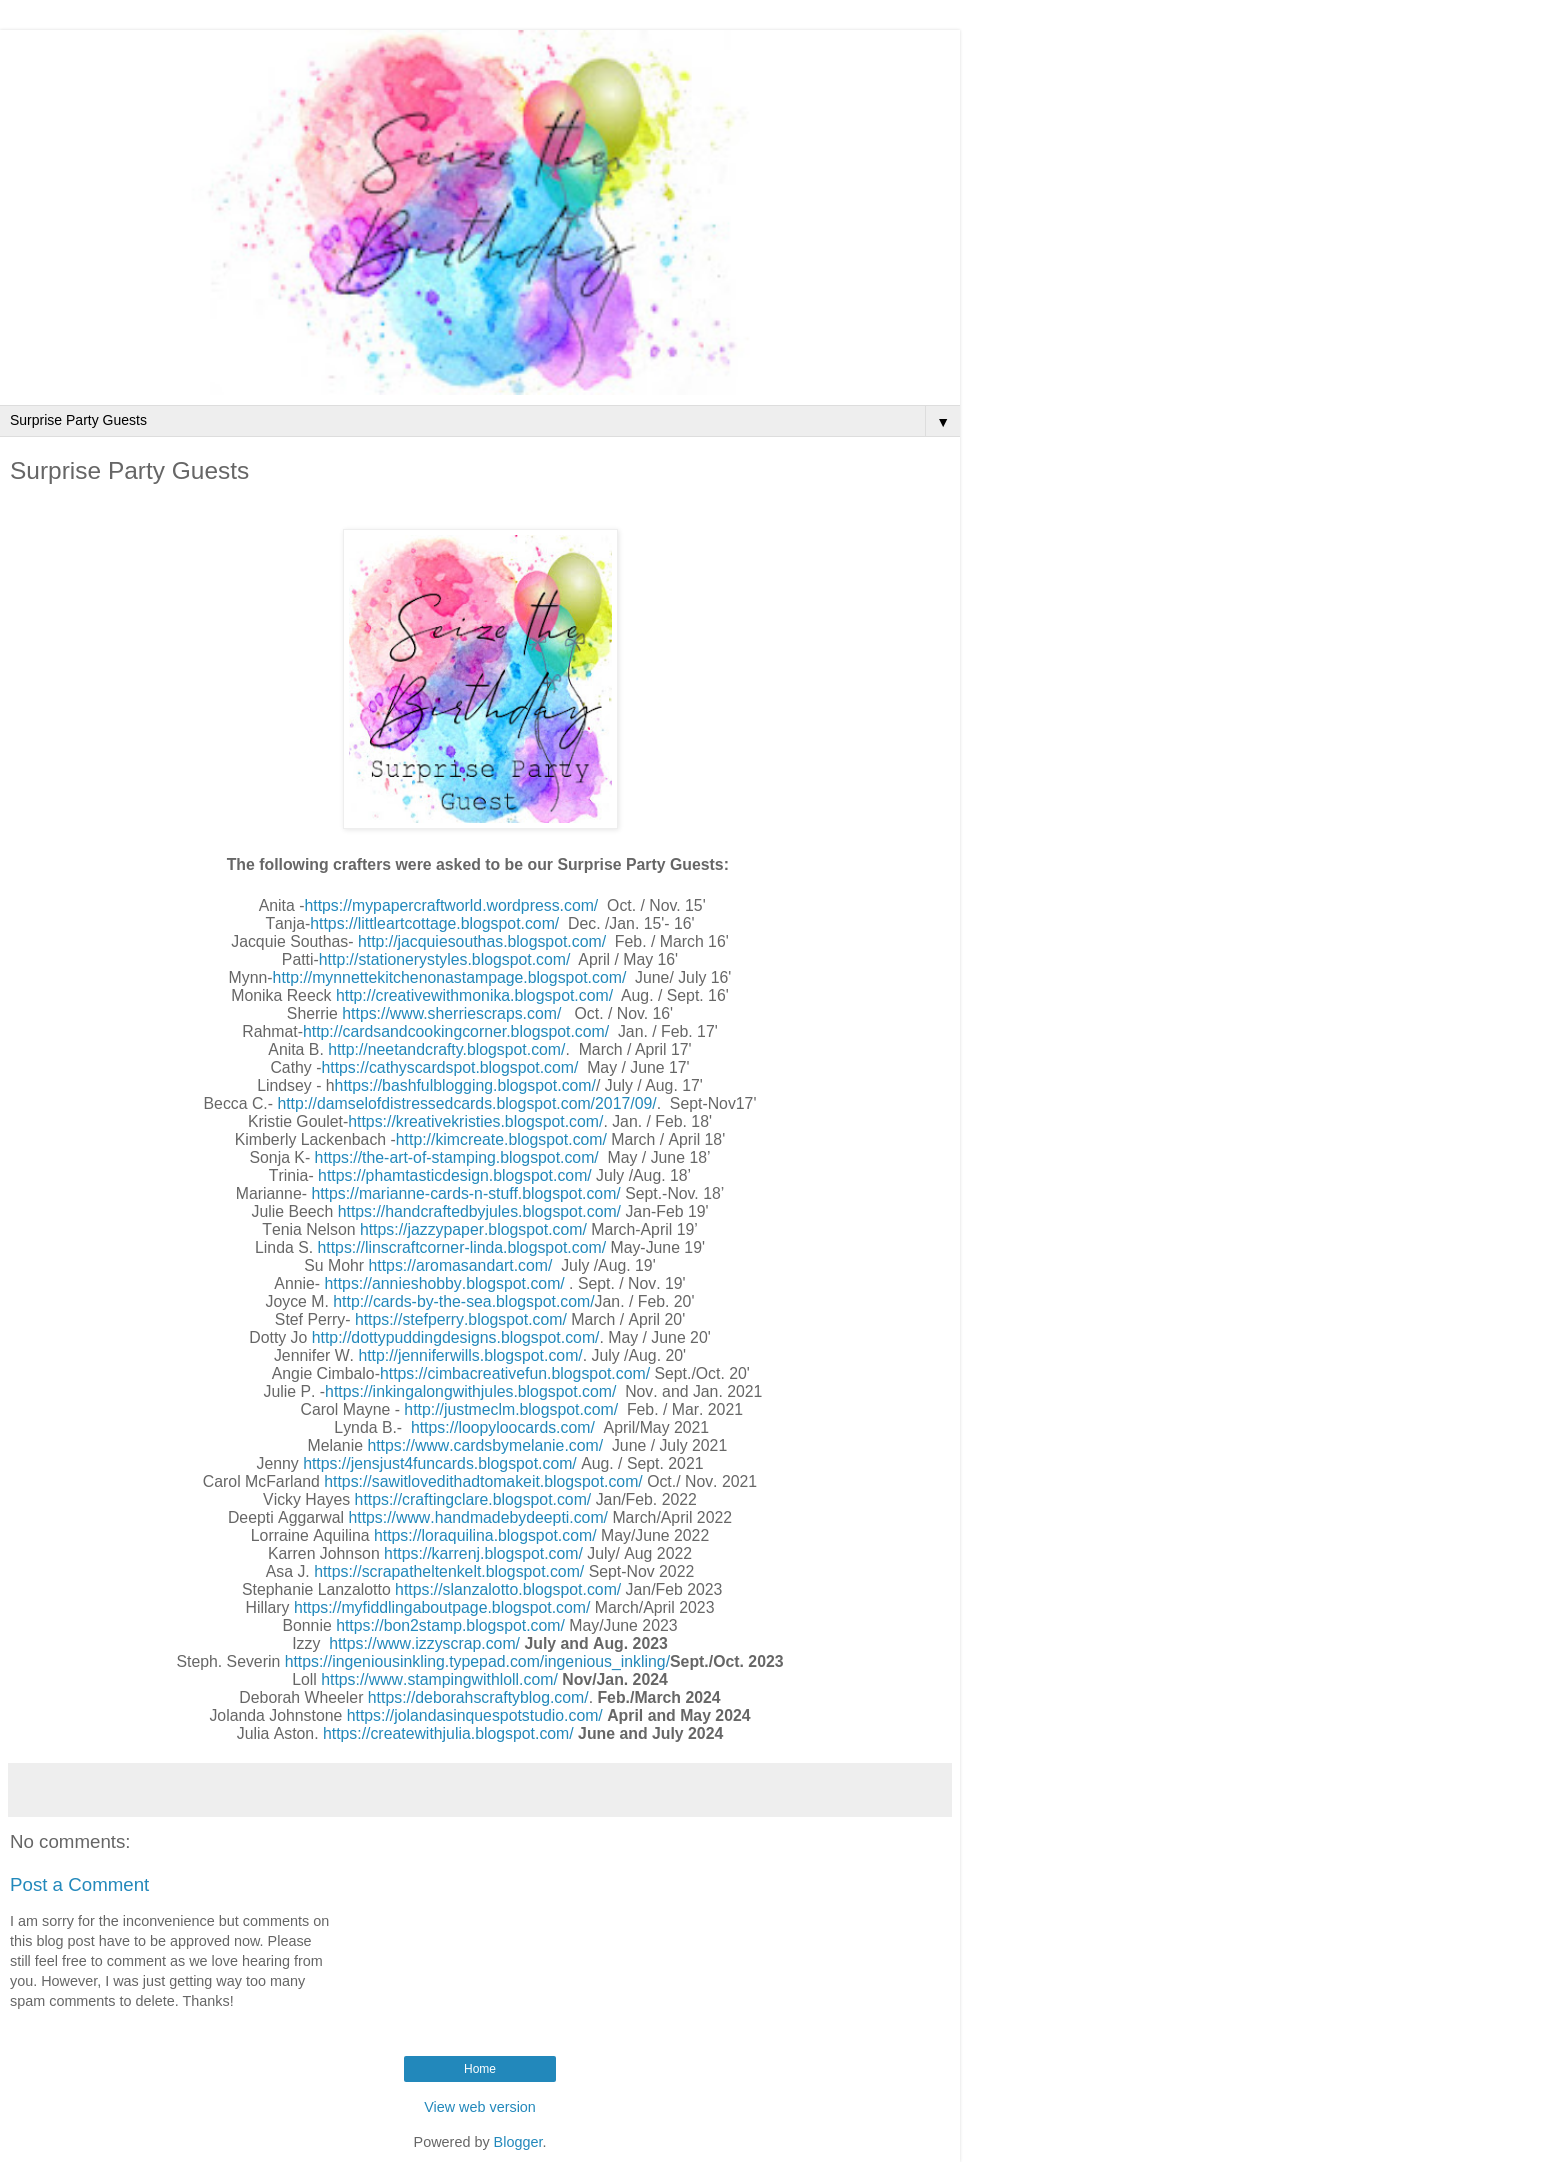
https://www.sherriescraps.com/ (451, 1013)
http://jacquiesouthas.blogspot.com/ (482, 941)
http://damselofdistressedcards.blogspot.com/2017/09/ (466, 1103)
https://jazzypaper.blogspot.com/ (473, 1229)
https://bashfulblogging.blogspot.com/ (465, 1085)
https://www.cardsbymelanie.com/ (485, 1445)
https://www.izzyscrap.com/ (424, 1643)
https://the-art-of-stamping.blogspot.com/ (457, 1157)
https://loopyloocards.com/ (503, 1427)
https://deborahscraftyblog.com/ (478, 1697)
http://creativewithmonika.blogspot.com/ (474, 995)
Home (480, 2069)
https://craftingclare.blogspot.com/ (473, 1499)
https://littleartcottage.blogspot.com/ (434, 923)
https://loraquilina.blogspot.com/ (485, 1535)
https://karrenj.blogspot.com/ (483, 1553)
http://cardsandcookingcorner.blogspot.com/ (456, 1031)
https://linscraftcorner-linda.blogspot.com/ (462, 1247)
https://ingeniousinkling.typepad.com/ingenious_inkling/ (477, 1661)
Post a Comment (79, 1884)
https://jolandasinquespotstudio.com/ (475, 1715)
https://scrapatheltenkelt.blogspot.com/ (449, 1571)
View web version (480, 2107)
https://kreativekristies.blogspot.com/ (475, 1121)
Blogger (518, 2142)
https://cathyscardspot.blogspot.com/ (449, 1067)
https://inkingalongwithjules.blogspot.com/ (470, 1391)
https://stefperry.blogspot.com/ (461, 1319)
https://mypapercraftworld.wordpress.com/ (451, 905)
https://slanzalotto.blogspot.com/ (508, 1589)
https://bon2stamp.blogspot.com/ (450, 1625)
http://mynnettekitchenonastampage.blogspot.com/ (450, 977)
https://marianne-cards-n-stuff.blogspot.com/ (465, 1193)
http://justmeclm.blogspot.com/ (511, 1409)
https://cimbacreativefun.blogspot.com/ (515, 1373)
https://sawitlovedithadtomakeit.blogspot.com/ (483, 1481)
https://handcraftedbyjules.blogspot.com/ (479, 1211)
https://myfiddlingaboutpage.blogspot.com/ (442, 1607)
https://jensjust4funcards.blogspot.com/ (440, 1463)
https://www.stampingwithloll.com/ (439, 1679)
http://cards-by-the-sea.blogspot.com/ (463, 1301)
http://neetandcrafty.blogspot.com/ (446, 1049)
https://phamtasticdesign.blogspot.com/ (455, 1175)
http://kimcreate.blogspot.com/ (501, 1139)
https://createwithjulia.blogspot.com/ (446, 1733)
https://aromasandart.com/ (461, 1265)
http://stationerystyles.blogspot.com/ (445, 959)
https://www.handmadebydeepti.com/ (478, 1517)
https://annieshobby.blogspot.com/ (445, 1283)
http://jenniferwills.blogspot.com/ (470, 1355)
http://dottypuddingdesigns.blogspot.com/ (456, 1337)
